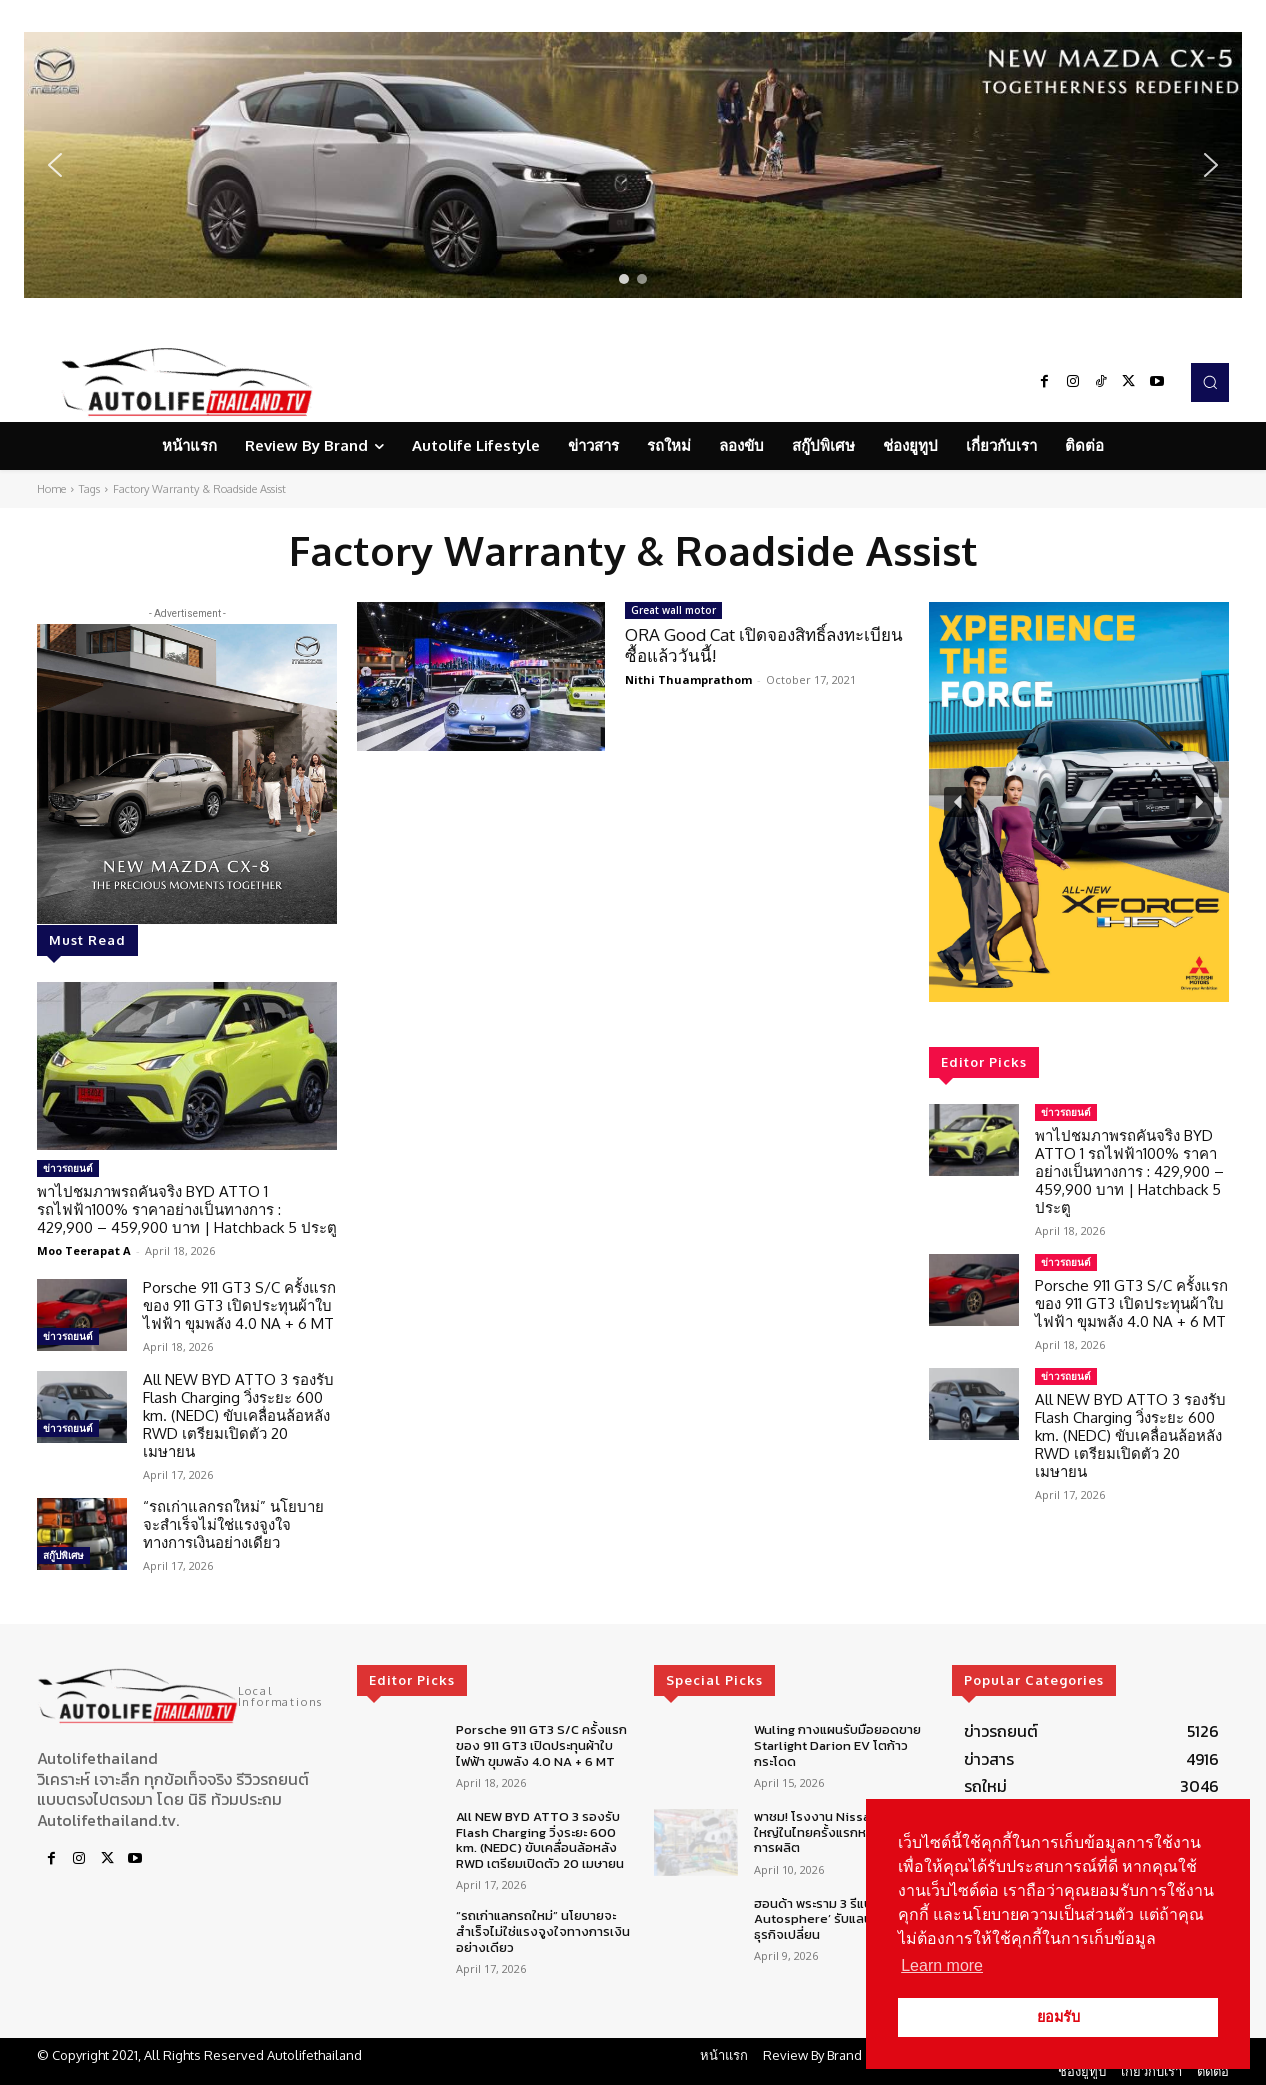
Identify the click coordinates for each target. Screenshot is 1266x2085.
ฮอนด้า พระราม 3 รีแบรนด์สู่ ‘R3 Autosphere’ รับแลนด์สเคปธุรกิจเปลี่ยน (840, 1919)
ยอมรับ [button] (1058, 2017)
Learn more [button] (942, 1965)
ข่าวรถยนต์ (68, 1168)
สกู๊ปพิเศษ (63, 1555)
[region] (633, 165)
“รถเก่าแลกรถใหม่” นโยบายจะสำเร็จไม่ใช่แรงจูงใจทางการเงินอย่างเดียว (233, 1524)
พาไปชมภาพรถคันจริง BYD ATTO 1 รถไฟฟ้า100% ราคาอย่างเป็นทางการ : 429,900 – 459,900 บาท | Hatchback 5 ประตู (187, 1209)
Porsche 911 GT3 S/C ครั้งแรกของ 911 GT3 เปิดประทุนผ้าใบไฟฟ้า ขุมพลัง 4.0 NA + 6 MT (239, 1305)
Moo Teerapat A (84, 1250)
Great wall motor (673, 610)
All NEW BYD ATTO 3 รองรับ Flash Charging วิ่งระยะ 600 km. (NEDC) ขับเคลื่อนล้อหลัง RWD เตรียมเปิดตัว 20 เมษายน (238, 1415)
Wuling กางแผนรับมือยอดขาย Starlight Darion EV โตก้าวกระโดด (837, 1745)
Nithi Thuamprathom (688, 679)
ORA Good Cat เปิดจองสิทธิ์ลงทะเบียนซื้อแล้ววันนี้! (764, 644)
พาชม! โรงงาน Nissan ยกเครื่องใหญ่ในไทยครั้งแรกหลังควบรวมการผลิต (843, 1832)
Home (51, 489)
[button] (633, 165)
